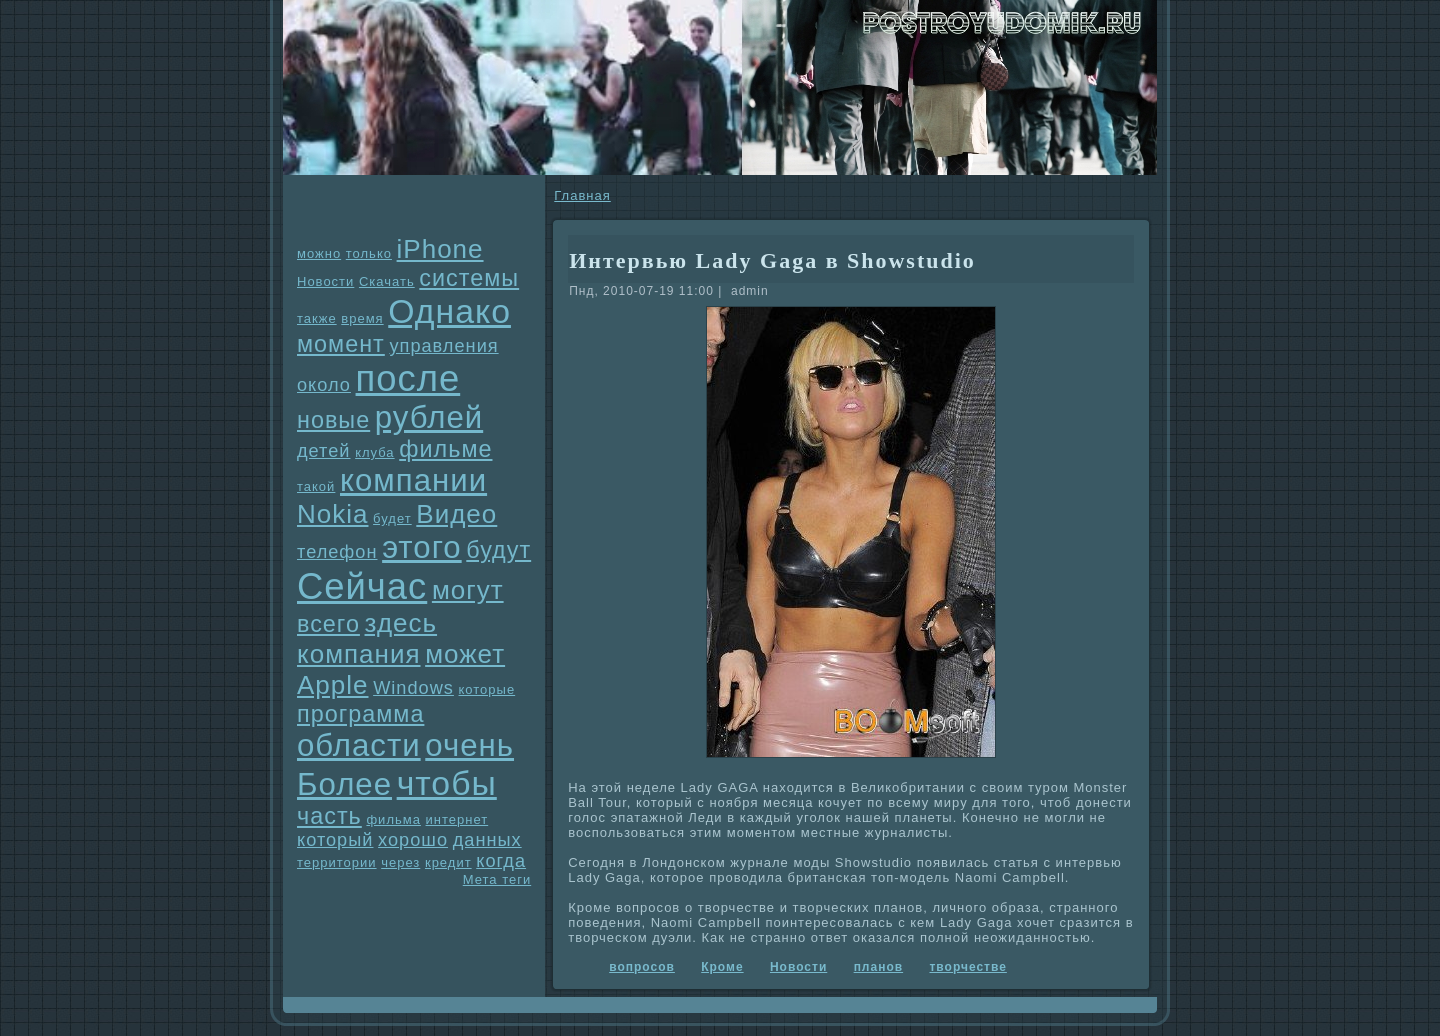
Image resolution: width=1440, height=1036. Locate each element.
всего (328, 624)
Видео (456, 514)
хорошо (413, 840)
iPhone (440, 249)
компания (359, 654)
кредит (448, 862)
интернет (457, 819)
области (359, 745)
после (408, 378)
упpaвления (443, 346)
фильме (445, 449)
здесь (401, 623)
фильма (393, 819)
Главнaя (582, 195)
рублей (429, 417)
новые (333, 420)
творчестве (967, 967)
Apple (333, 685)
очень (469, 745)
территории (337, 862)
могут (468, 590)
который (335, 840)
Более (344, 784)
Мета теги (497, 879)
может (465, 654)
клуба (374, 452)
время (362, 318)
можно (319, 253)
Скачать (387, 281)
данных (487, 840)
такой (316, 486)
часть (329, 816)
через (400, 862)
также (317, 318)
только (369, 253)
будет (392, 518)
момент (341, 344)
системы (469, 278)
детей (324, 451)
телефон (337, 552)
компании (413, 480)
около (324, 385)
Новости (325, 281)
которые (487, 689)
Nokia (332, 514)
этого (422, 547)
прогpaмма (360, 714)
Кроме (722, 967)
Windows (413, 688)
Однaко (449, 311)
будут (498, 550)
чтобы (447, 783)
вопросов (642, 967)
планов (879, 967)
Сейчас (362, 586)
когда (501, 861)
